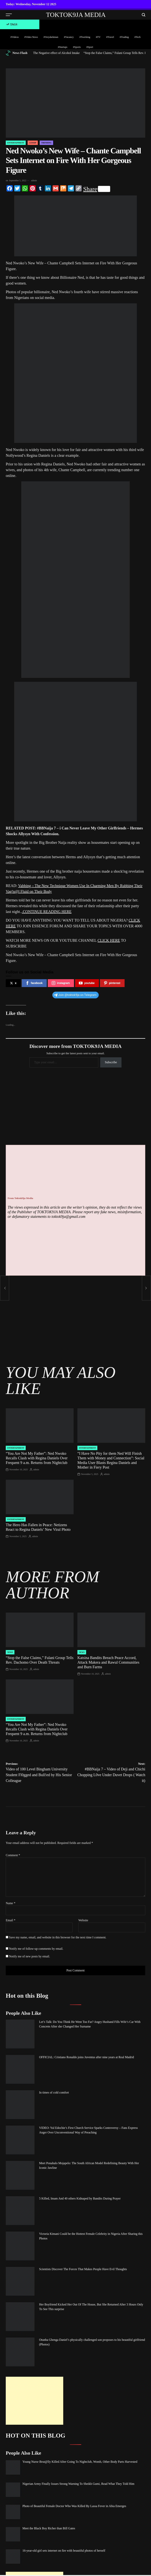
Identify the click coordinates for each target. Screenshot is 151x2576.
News (10, 1652)
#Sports (77, 47)
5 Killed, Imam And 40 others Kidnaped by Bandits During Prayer (80, 2198)
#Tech (138, 37)
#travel (110, 37)
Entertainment (15, 143)
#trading (124, 37)
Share (96, 189)
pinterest (112, 983)
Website (83, 1920)
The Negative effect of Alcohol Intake (56, 53)
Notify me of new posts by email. (29, 1956)
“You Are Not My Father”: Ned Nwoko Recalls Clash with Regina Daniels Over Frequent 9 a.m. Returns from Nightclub (37, 1458)
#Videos (15, 37)
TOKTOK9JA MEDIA (76, 15)
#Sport (89, 47)
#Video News (31, 37)
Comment (13, 1855)
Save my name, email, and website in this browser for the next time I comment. (57, 1937)
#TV (98, 37)
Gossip (32, 143)
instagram (61, 983)
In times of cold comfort (54, 2092)
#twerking (85, 37)
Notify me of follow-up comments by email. (36, 1948)
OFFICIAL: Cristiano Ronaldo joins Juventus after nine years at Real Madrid (86, 2057)
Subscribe (111, 1062)
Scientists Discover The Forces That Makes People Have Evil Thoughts (83, 2269)
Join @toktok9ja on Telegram (75, 995)
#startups (62, 47)
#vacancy (69, 37)
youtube (86, 983)
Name (10, 1903)
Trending (46, 143)
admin (34, 180)
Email (10, 1920)
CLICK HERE (109, 940)
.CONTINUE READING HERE (46, 911)
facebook (34, 983)
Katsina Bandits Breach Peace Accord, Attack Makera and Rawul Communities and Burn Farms (108, 1662)
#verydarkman (51, 37)
